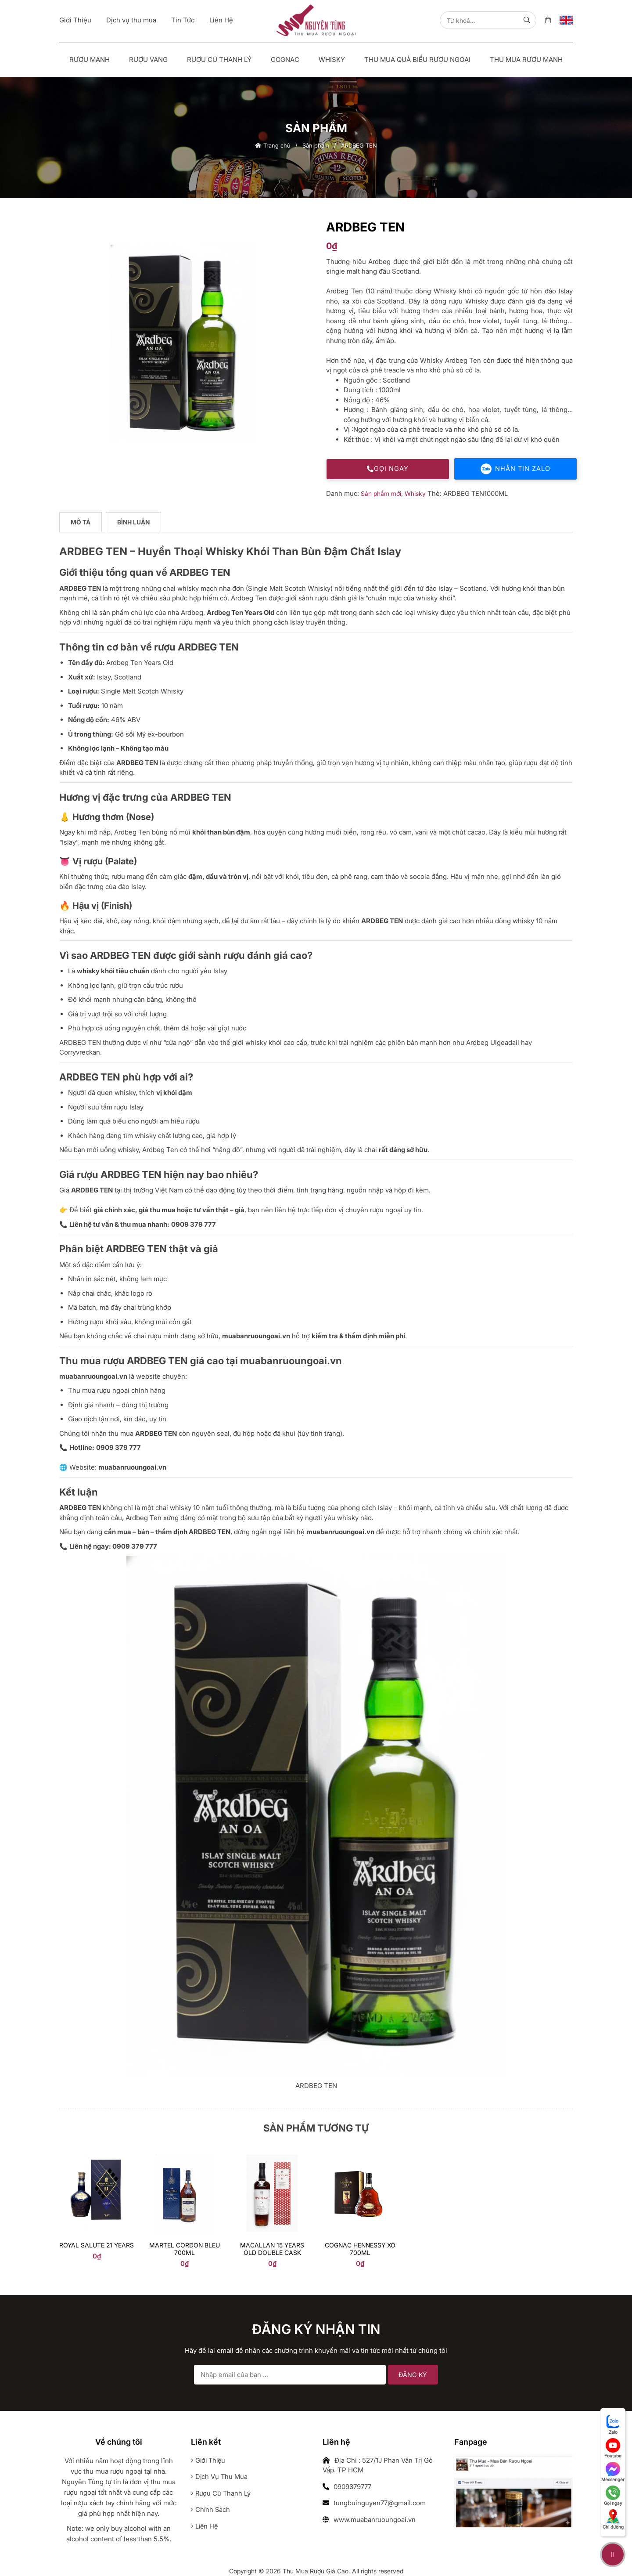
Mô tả (80, 522)
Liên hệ (205, 2526)
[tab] (80, 523)
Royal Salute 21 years (96, 2245)
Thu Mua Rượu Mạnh (526, 59)
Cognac (285, 59)
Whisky (332, 59)
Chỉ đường (613, 2519)
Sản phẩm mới (381, 493)
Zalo (613, 2424)
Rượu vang (148, 59)
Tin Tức (182, 20)
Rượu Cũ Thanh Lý (219, 59)
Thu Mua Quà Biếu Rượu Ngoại (417, 59)
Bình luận (134, 522)
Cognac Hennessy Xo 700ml (360, 2249)
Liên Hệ (221, 20)
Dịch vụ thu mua (131, 20)
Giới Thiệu (75, 20)
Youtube (612, 2448)
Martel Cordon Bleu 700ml (184, 2249)
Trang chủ (273, 145)
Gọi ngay (388, 469)
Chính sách (211, 2510)
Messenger (613, 2472)
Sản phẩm (315, 145)
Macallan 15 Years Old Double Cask (272, 2249)
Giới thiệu (209, 2461)
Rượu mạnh (89, 59)
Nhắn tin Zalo (516, 468)
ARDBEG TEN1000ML (476, 493)
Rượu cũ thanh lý (221, 2493)
